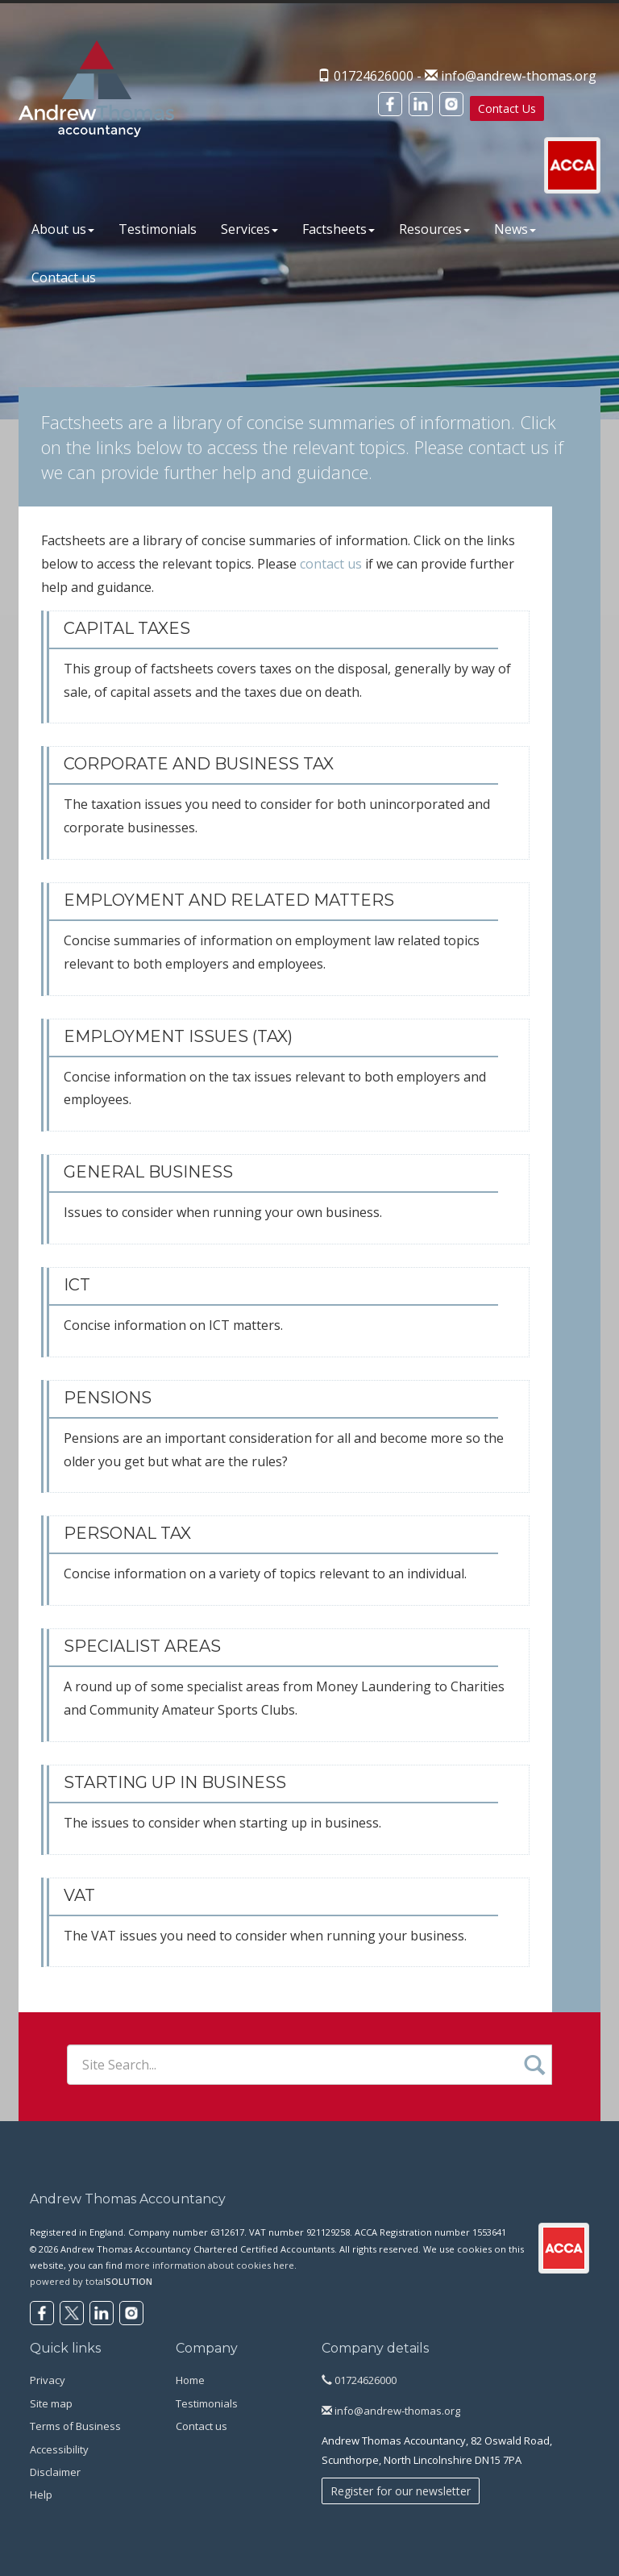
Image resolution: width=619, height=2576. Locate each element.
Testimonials (157, 229)
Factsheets (338, 229)
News (515, 229)
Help (41, 2494)
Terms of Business (75, 2426)
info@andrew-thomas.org (518, 76)
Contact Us (507, 108)
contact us (508, 447)
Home (190, 2380)
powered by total (91, 2281)
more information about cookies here (209, 2265)
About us (62, 229)
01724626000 (359, 2380)
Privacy (47, 2380)
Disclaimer (55, 2472)
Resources (434, 229)
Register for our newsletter (400, 2491)
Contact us (63, 277)
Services (249, 229)
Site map (51, 2403)
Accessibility (59, 2449)
